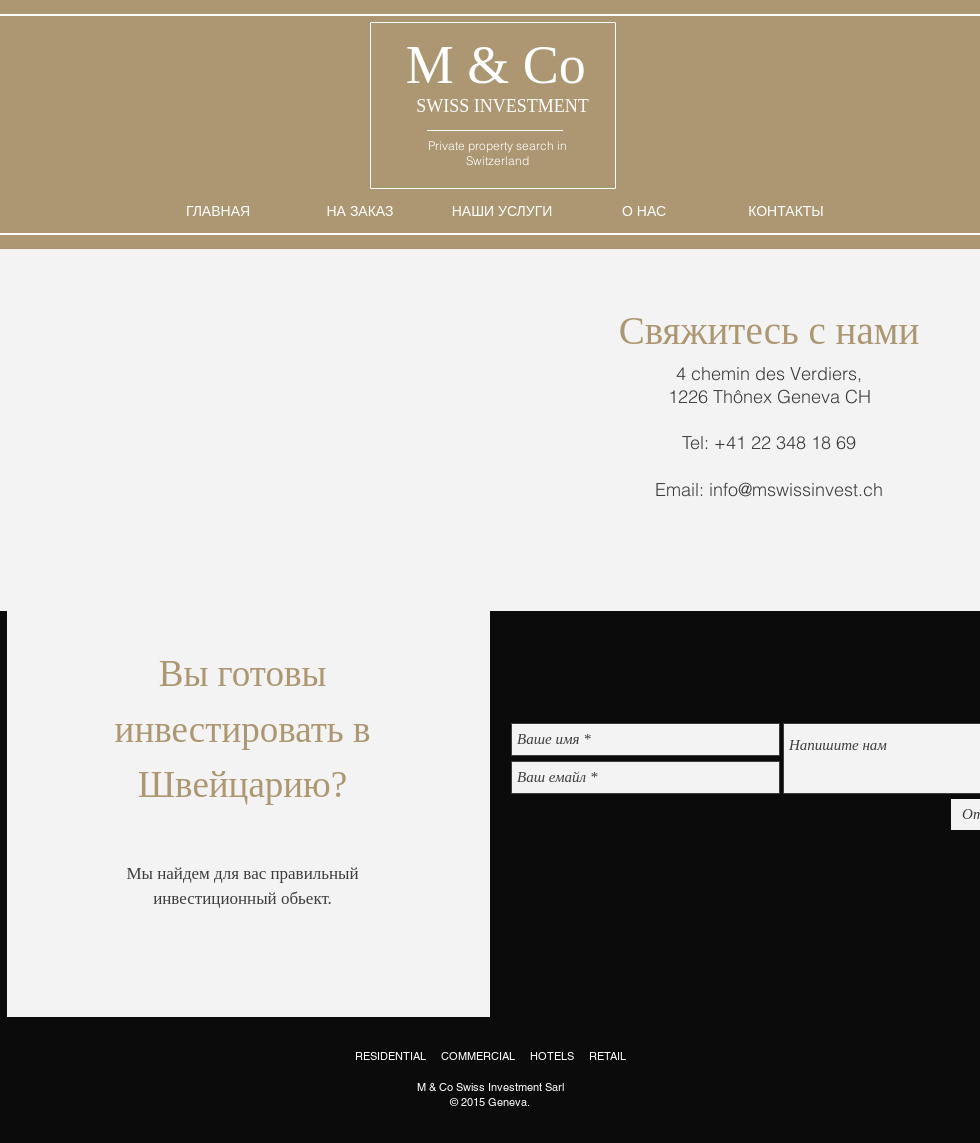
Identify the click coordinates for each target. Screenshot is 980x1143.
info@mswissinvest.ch (796, 489)
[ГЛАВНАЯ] (218, 212)
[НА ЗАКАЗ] (360, 212)
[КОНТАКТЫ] (786, 212)
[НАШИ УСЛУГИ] (502, 212)
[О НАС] (644, 212)
